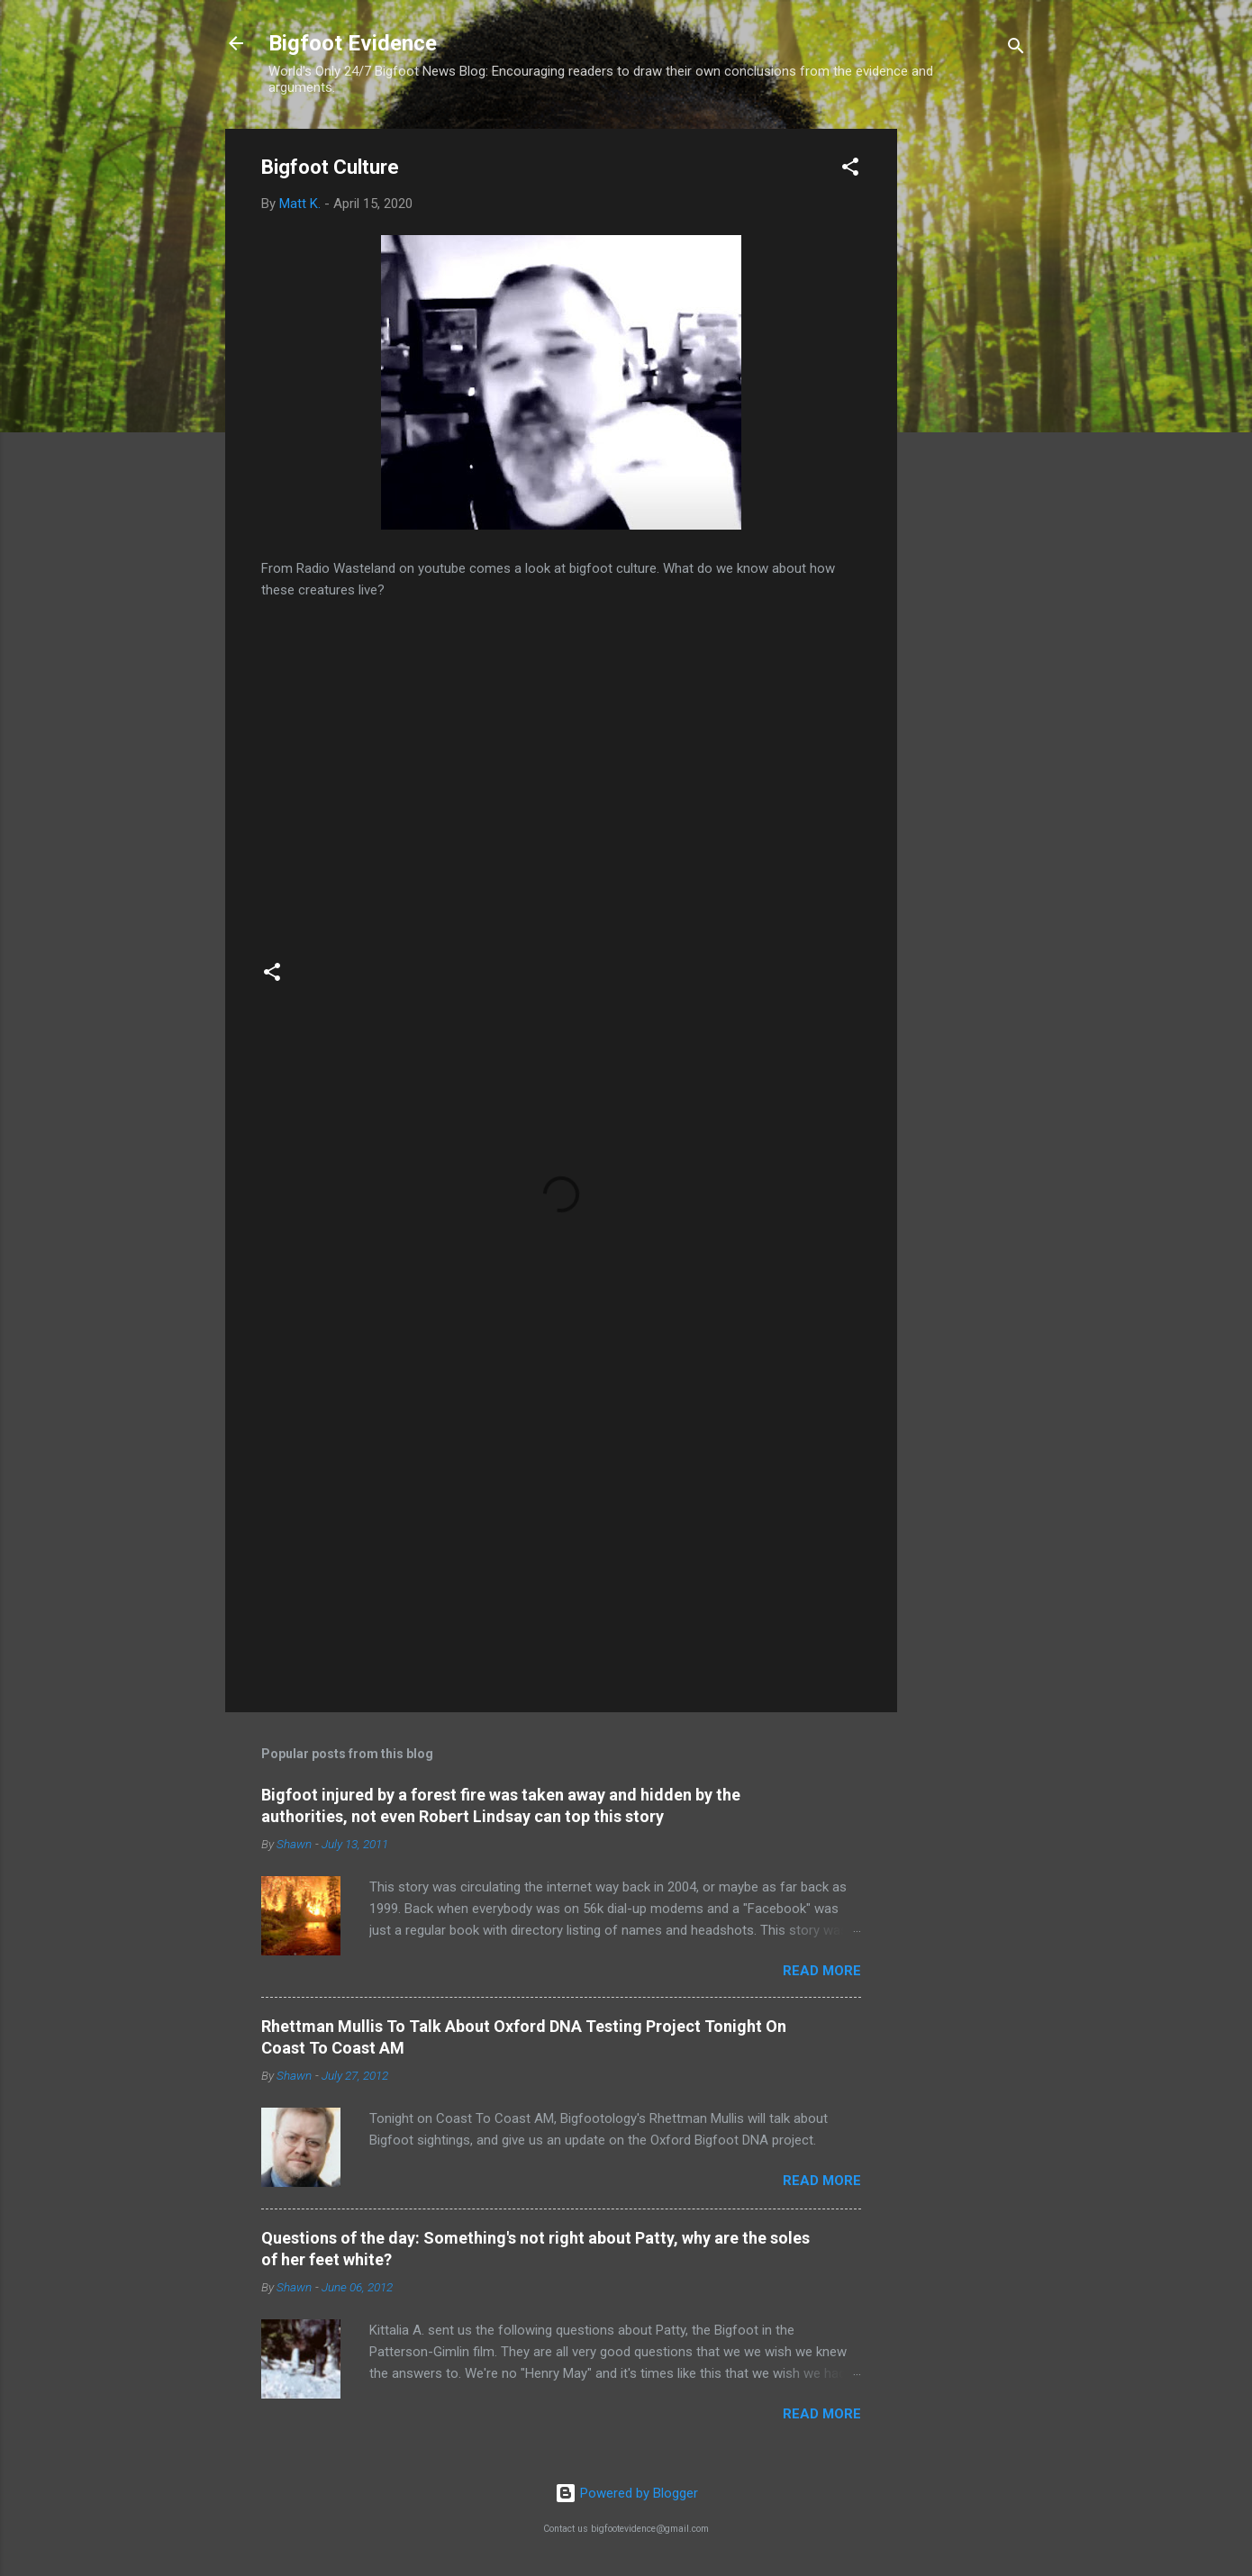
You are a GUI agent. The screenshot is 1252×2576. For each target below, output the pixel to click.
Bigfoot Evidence (352, 43)
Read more (822, 1971)
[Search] (1016, 49)
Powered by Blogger (626, 2493)
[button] (850, 170)
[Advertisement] (969, 399)
